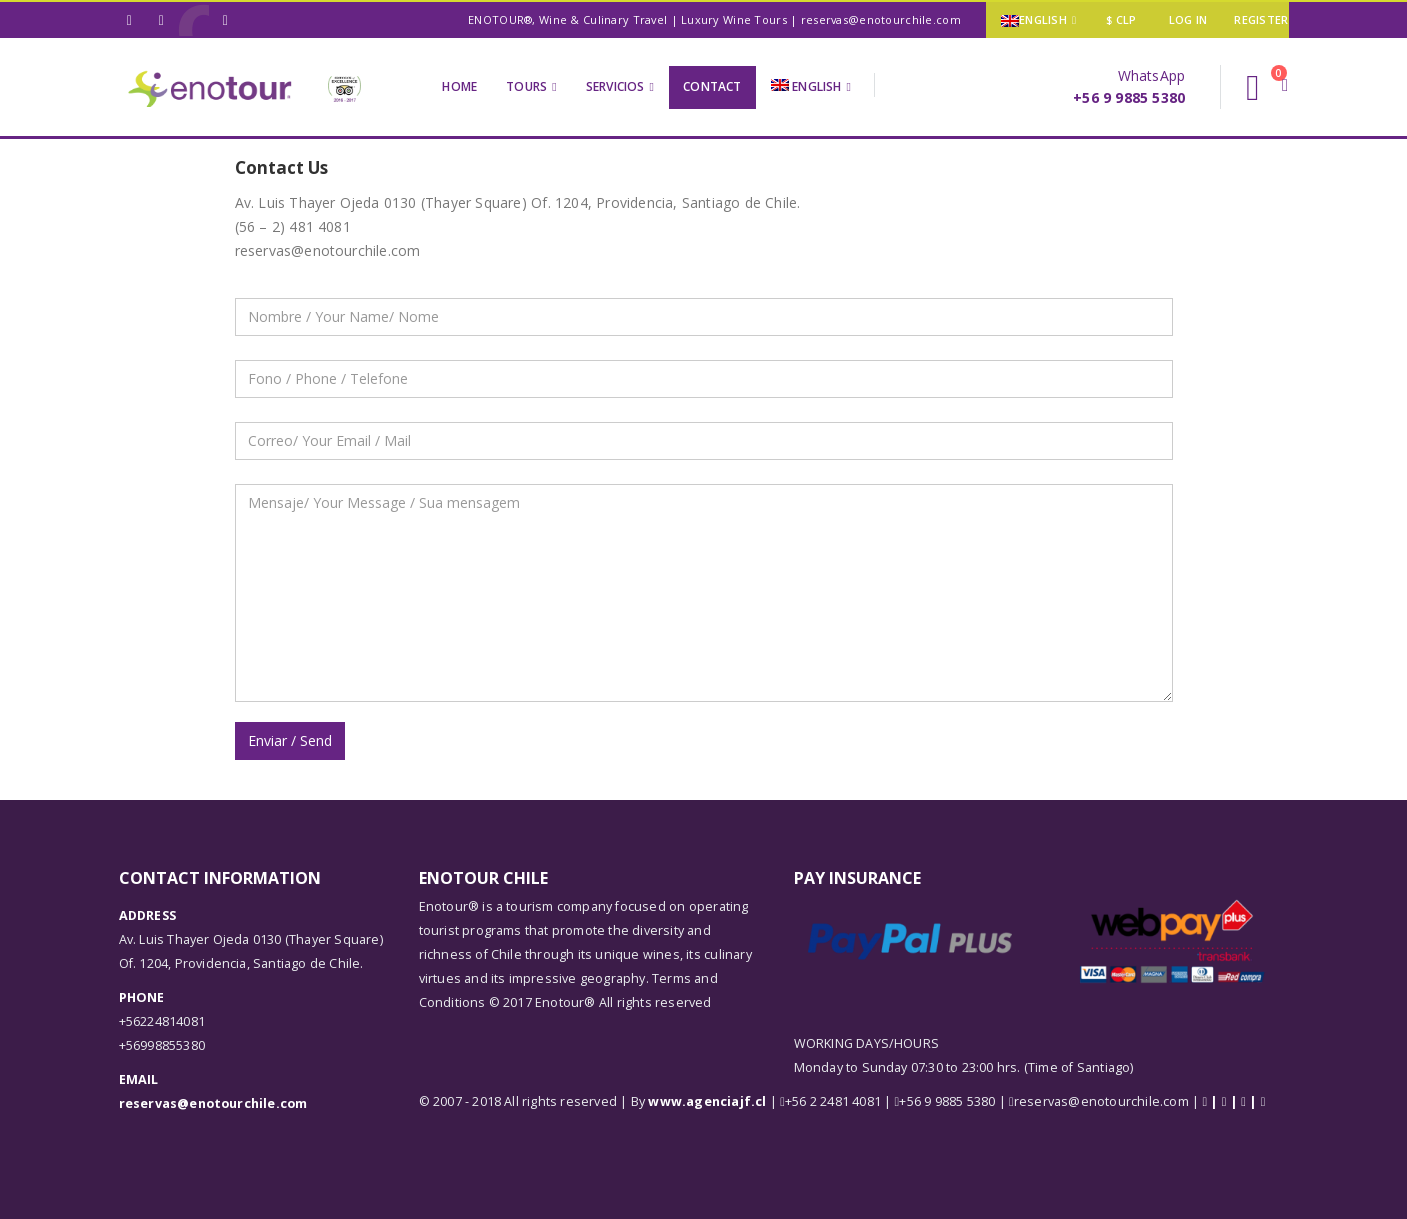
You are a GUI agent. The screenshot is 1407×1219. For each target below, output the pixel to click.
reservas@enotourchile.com (213, 1103)
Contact (712, 86)
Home (459, 86)
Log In (1188, 19)
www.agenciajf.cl (707, 1101)
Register (1261, 19)
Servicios (615, 86)
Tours (526, 86)
